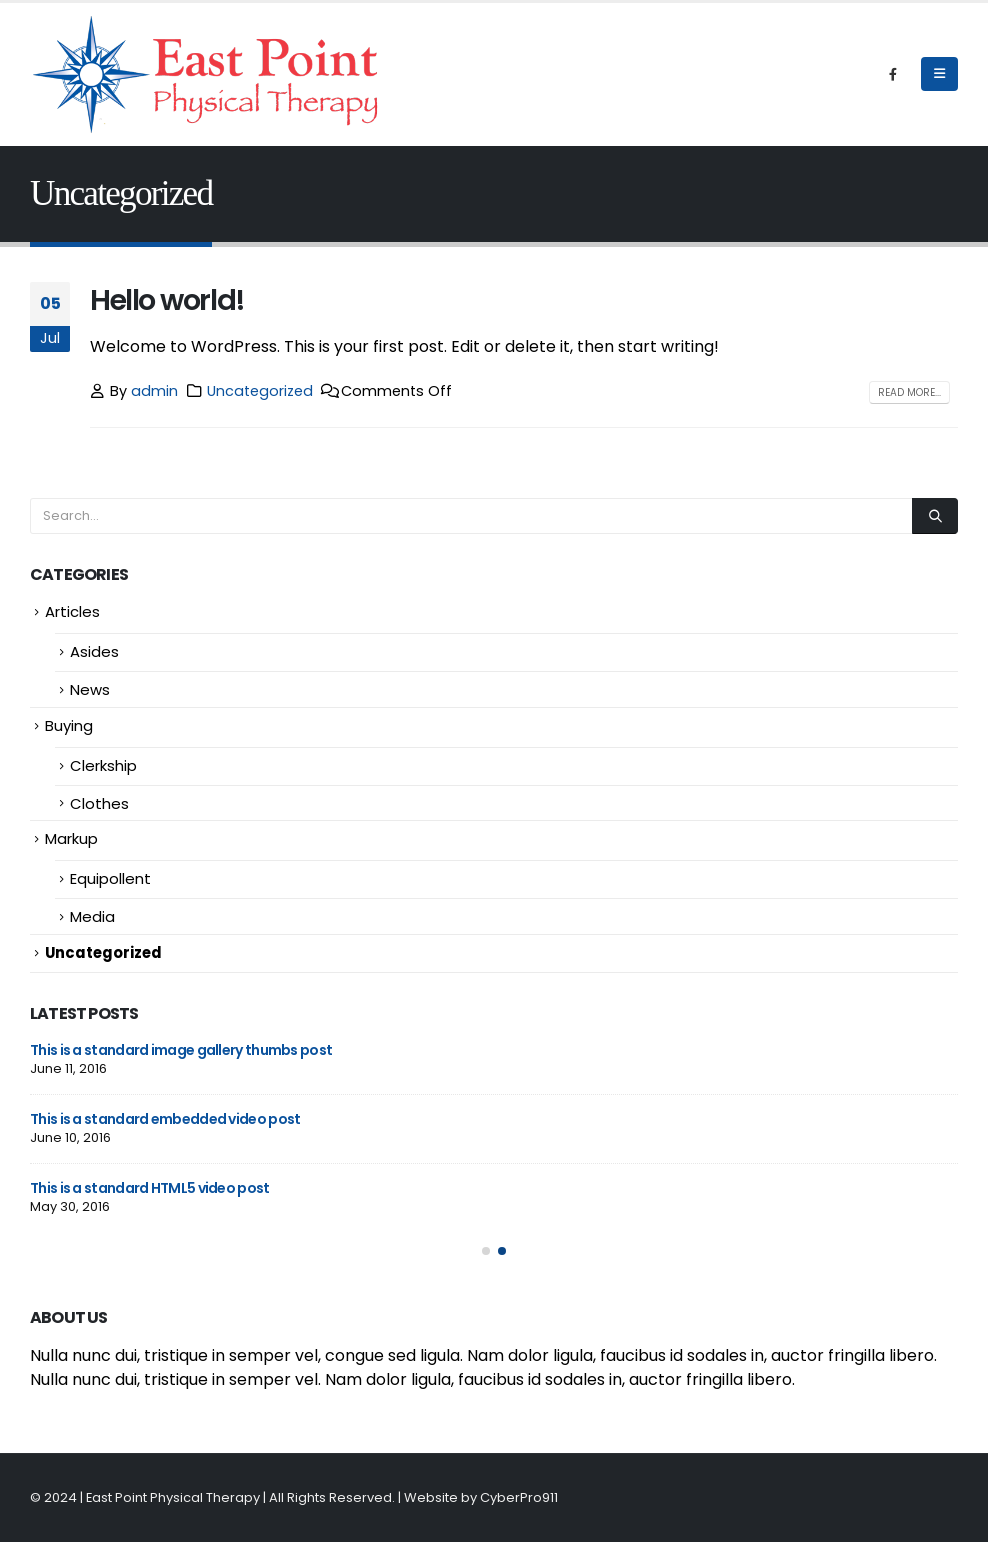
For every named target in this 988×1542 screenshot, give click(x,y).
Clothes (99, 803)
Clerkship (103, 765)
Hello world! (167, 300)
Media (92, 916)
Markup (71, 838)
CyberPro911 (519, 1497)
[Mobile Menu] (939, 74)
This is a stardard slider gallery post (148, 1188)
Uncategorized (260, 391)
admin (154, 391)
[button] (486, 1251)
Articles (72, 611)
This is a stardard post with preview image (171, 1119)
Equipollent (110, 878)
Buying (69, 725)
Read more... (909, 392)
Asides (94, 651)
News (90, 689)
